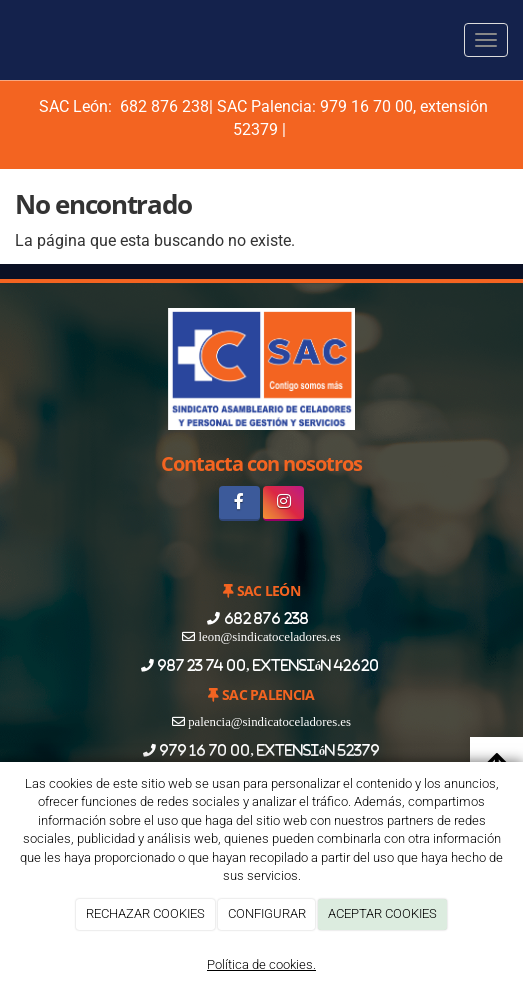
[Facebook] (239, 503)
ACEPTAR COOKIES (382, 913)
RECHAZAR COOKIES (145, 913)
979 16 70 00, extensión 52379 (268, 750)
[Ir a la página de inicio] (10, 40)
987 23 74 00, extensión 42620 (268, 665)
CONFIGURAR (267, 913)
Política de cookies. (261, 964)
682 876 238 (162, 106)
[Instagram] (283, 503)
